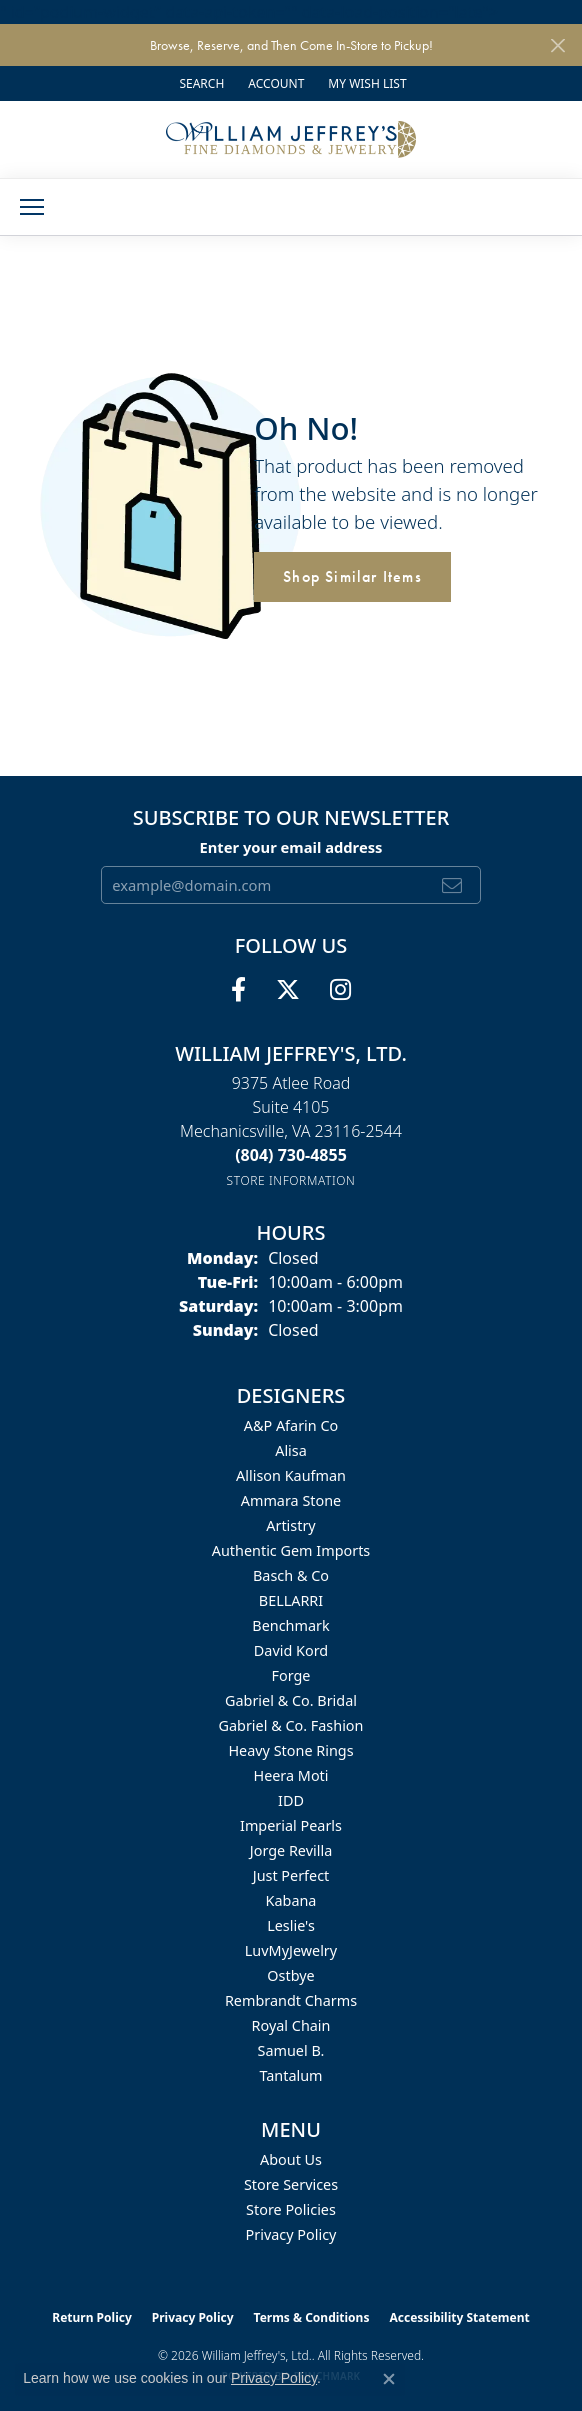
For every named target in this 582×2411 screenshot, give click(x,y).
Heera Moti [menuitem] (290, 1775)
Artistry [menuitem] (290, 1525)
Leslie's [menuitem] (291, 1925)
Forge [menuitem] (291, 1675)
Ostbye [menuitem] (290, 1975)
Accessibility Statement (459, 2317)
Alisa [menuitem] (291, 1450)
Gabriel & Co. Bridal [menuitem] (291, 1700)
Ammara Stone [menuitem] (291, 1500)
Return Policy (92, 2317)
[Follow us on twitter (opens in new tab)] (288, 990)
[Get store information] (291, 1180)
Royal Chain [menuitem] (291, 2025)
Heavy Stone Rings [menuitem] (290, 1750)
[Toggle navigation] (32, 207)
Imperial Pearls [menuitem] (291, 1825)
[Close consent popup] (389, 2379)
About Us (291, 2159)
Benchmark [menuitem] (290, 1625)
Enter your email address (291, 847)
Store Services (291, 2184)
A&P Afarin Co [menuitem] (291, 1425)
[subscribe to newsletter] (452, 885)
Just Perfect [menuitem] (291, 1875)
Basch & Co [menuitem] (291, 1575)
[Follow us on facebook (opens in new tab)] (238, 990)
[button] (199, 83)
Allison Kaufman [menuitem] (291, 1475)
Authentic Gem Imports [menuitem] (291, 1550)
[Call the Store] (291, 1155)
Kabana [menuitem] (291, 1900)
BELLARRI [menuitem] (291, 1600)
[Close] (557, 45)
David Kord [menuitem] (291, 1650)
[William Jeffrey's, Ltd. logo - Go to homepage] (291, 139)
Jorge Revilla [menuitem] (291, 1850)
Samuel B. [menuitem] (291, 2050)
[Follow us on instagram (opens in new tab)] (340, 990)
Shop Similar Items (352, 576)
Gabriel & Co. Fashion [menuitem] (291, 1725)
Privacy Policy (291, 2234)
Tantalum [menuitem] (290, 2075)
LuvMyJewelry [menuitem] (291, 1950)
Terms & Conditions (312, 2317)
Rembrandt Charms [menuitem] (291, 2000)
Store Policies (291, 2209)
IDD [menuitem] (291, 1800)
